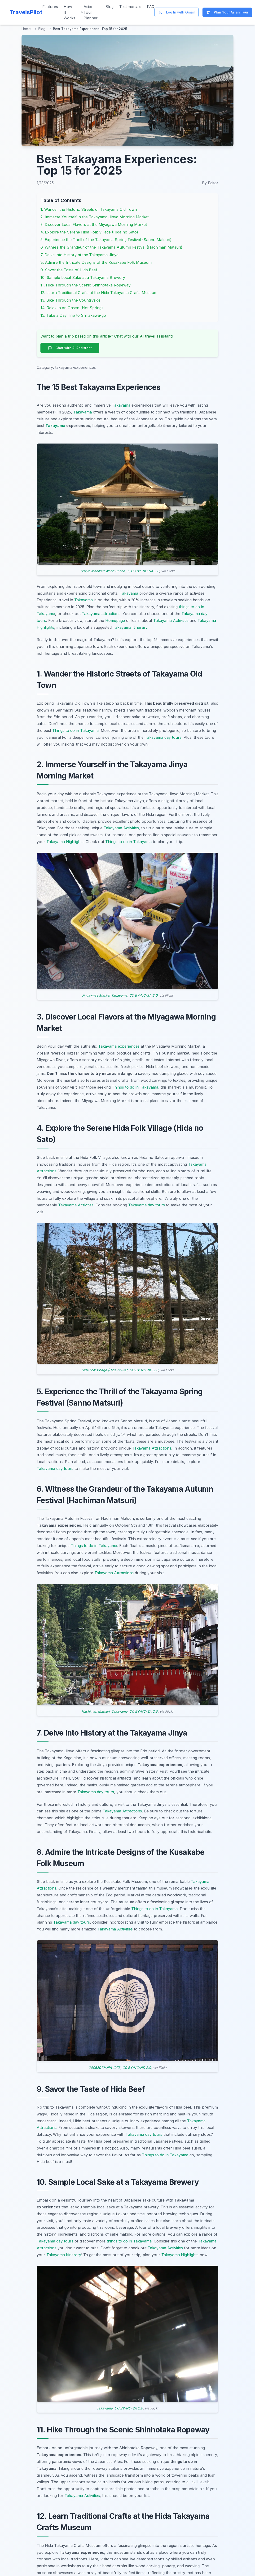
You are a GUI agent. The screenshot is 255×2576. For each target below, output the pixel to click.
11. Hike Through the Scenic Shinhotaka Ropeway (85, 285)
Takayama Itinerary (130, 627)
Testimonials (130, 6)
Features (50, 6)
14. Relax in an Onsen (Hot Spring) (71, 307)
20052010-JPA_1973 (104, 2068)
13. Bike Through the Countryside (70, 300)
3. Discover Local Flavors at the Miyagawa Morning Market (93, 224)
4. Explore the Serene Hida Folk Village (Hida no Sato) (89, 232)
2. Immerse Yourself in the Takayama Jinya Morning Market (94, 217)
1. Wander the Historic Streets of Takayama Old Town (88, 209)
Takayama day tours (163, 737)
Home (26, 29)
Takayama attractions (101, 613)
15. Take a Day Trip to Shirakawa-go (73, 315)
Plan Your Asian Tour (227, 12)
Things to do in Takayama (75, 730)
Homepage (115, 620)
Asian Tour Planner (89, 12)
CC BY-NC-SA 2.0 (145, 571)
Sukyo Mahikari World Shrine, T (104, 571)
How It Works (69, 12)
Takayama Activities (171, 620)
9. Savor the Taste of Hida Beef (68, 270)
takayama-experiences (75, 367)
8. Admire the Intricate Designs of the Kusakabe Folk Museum (96, 262)
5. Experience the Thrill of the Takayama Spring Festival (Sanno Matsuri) (105, 239)
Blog (110, 6)
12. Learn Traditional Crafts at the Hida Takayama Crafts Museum (98, 292)
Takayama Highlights (65, 841)
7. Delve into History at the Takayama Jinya (79, 254)
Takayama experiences (119, 1046)
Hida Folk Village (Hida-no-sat (104, 1370)
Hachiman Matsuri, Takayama (105, 1711)
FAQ (150, 6)
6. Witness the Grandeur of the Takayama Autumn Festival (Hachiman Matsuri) (111, 247)
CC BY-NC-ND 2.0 (143, 1370)
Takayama (121, 405)
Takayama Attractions (151, 1448)
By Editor (210, 182)
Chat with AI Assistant (70, 348)
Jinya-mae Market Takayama (104, 995)
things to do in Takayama (129, 2241)
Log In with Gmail (176, 12)
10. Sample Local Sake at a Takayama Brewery (82, 277)
